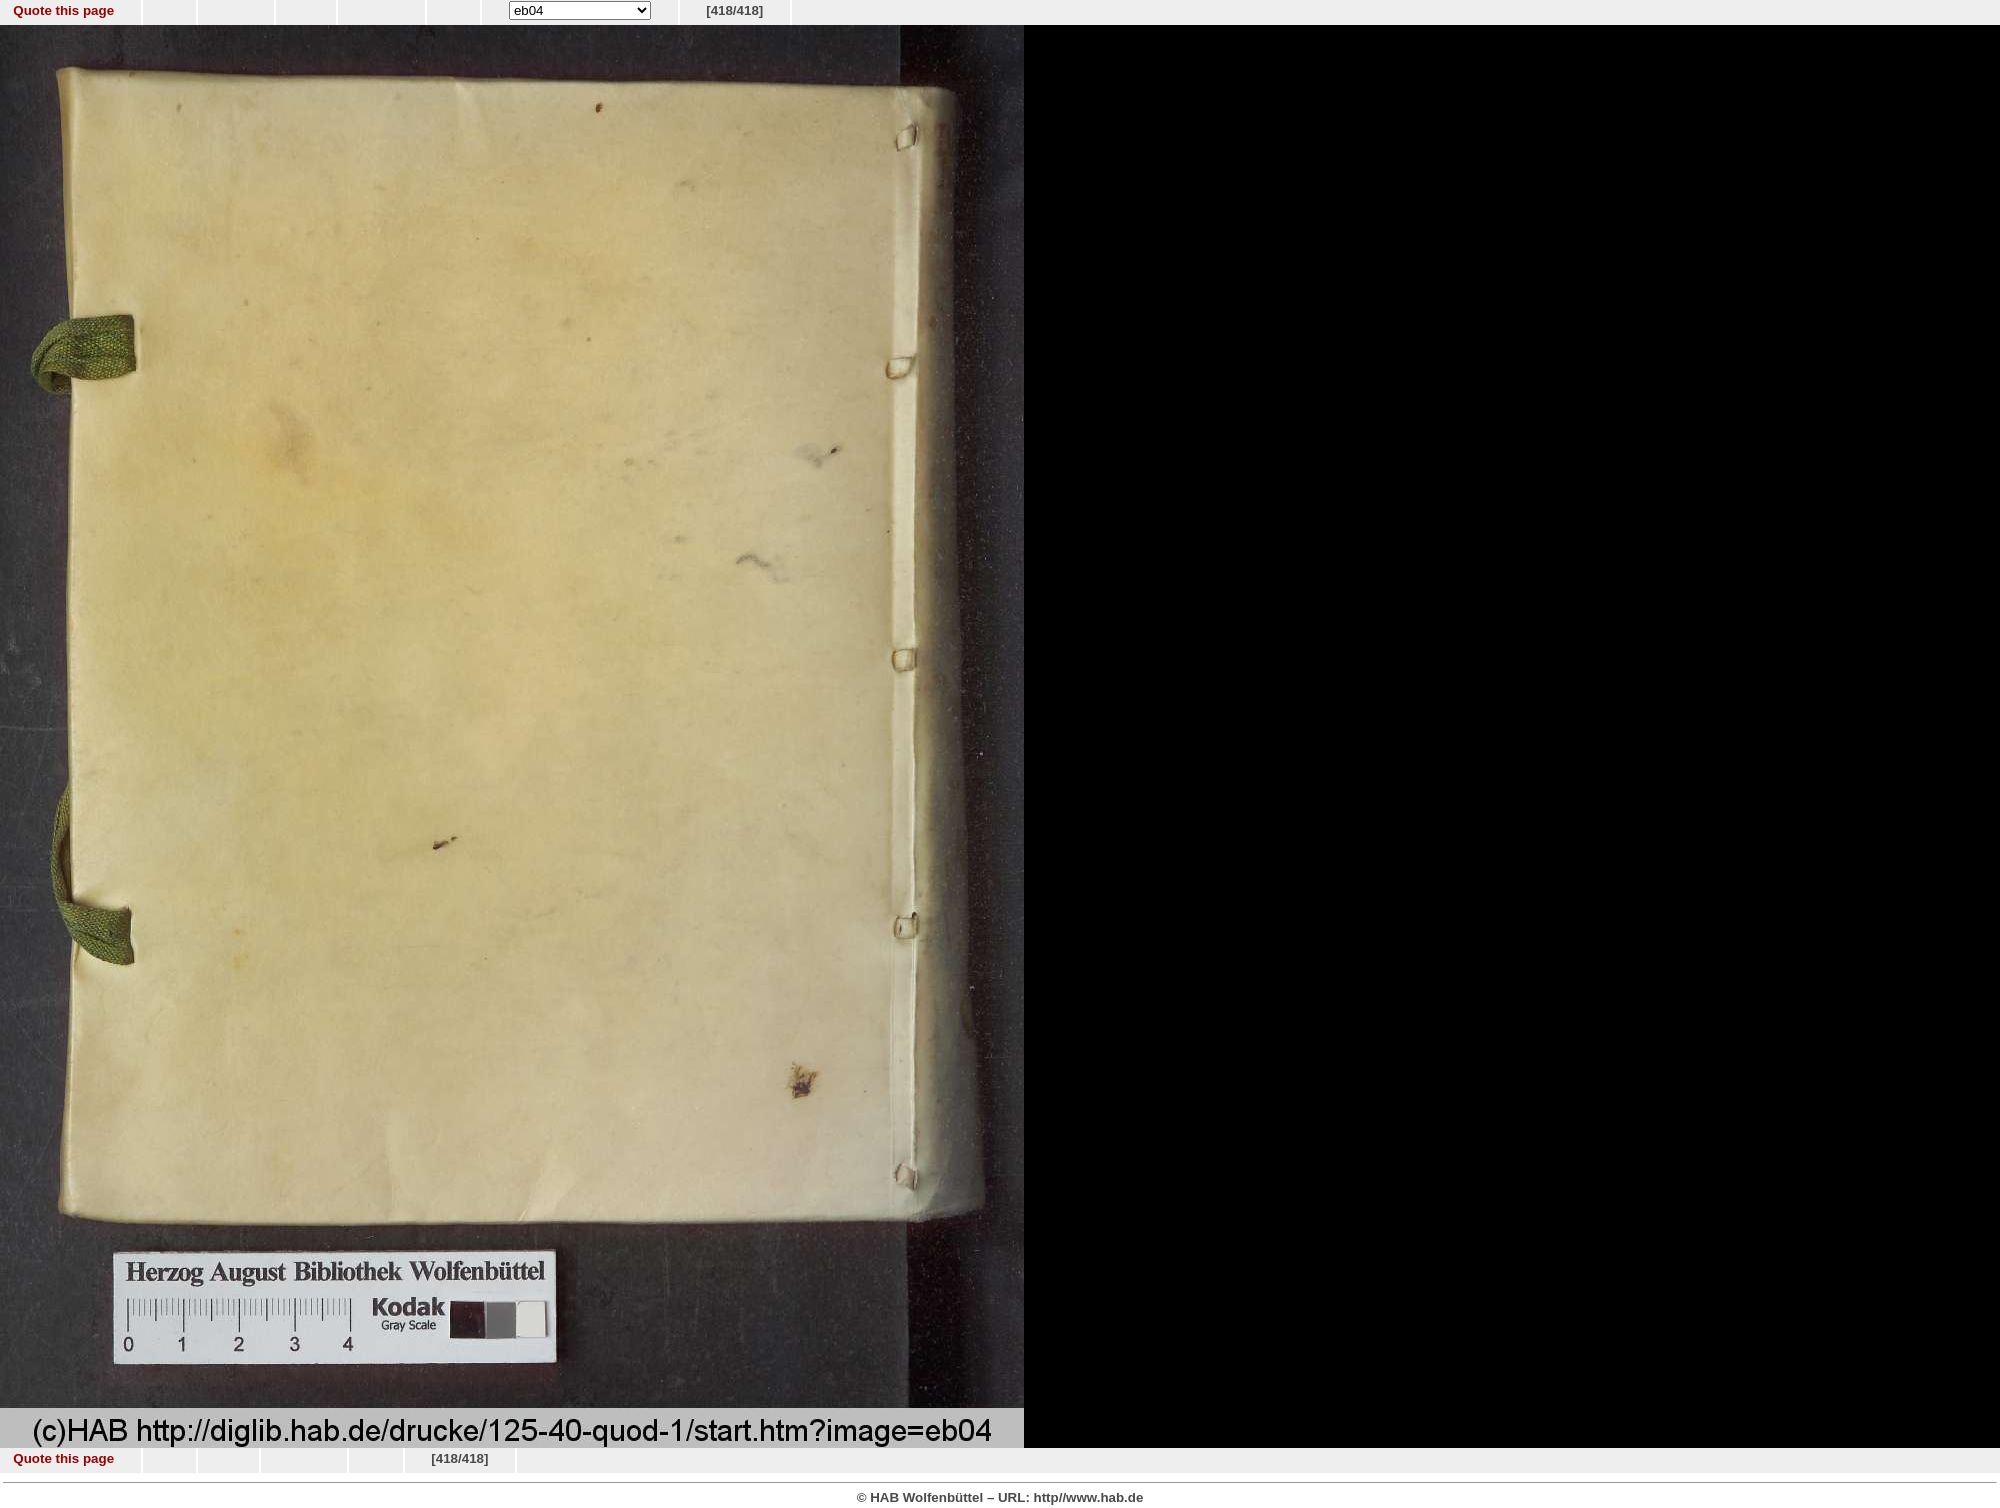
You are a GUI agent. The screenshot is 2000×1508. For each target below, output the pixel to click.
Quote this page (63, 10)
